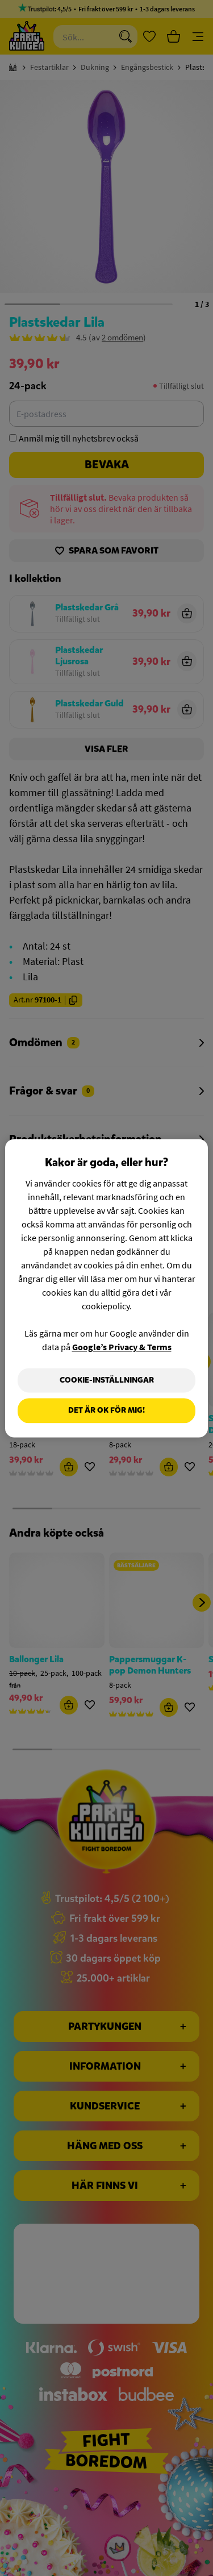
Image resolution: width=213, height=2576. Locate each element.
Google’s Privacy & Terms (122, 1346)
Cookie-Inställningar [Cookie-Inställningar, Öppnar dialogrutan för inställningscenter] (107, 1380)
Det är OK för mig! (106, 1410)
